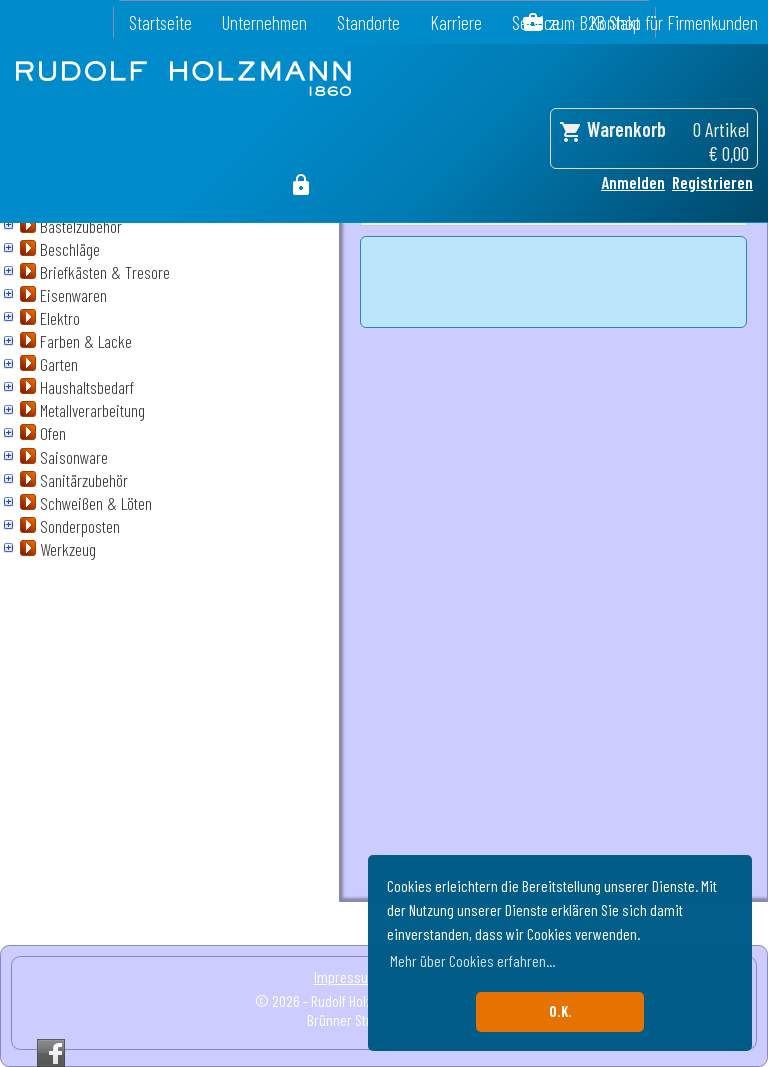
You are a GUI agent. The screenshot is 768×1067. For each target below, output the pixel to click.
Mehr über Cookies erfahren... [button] (472, 960)
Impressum (346, 976)
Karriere (456, 22)
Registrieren (712, 182)
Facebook (51, 1053)
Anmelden (633, 182)
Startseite (160, 22)
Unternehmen (264, 22)
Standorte (368, 22)
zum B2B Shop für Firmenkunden (653, 22)
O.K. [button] (560, 1011)
